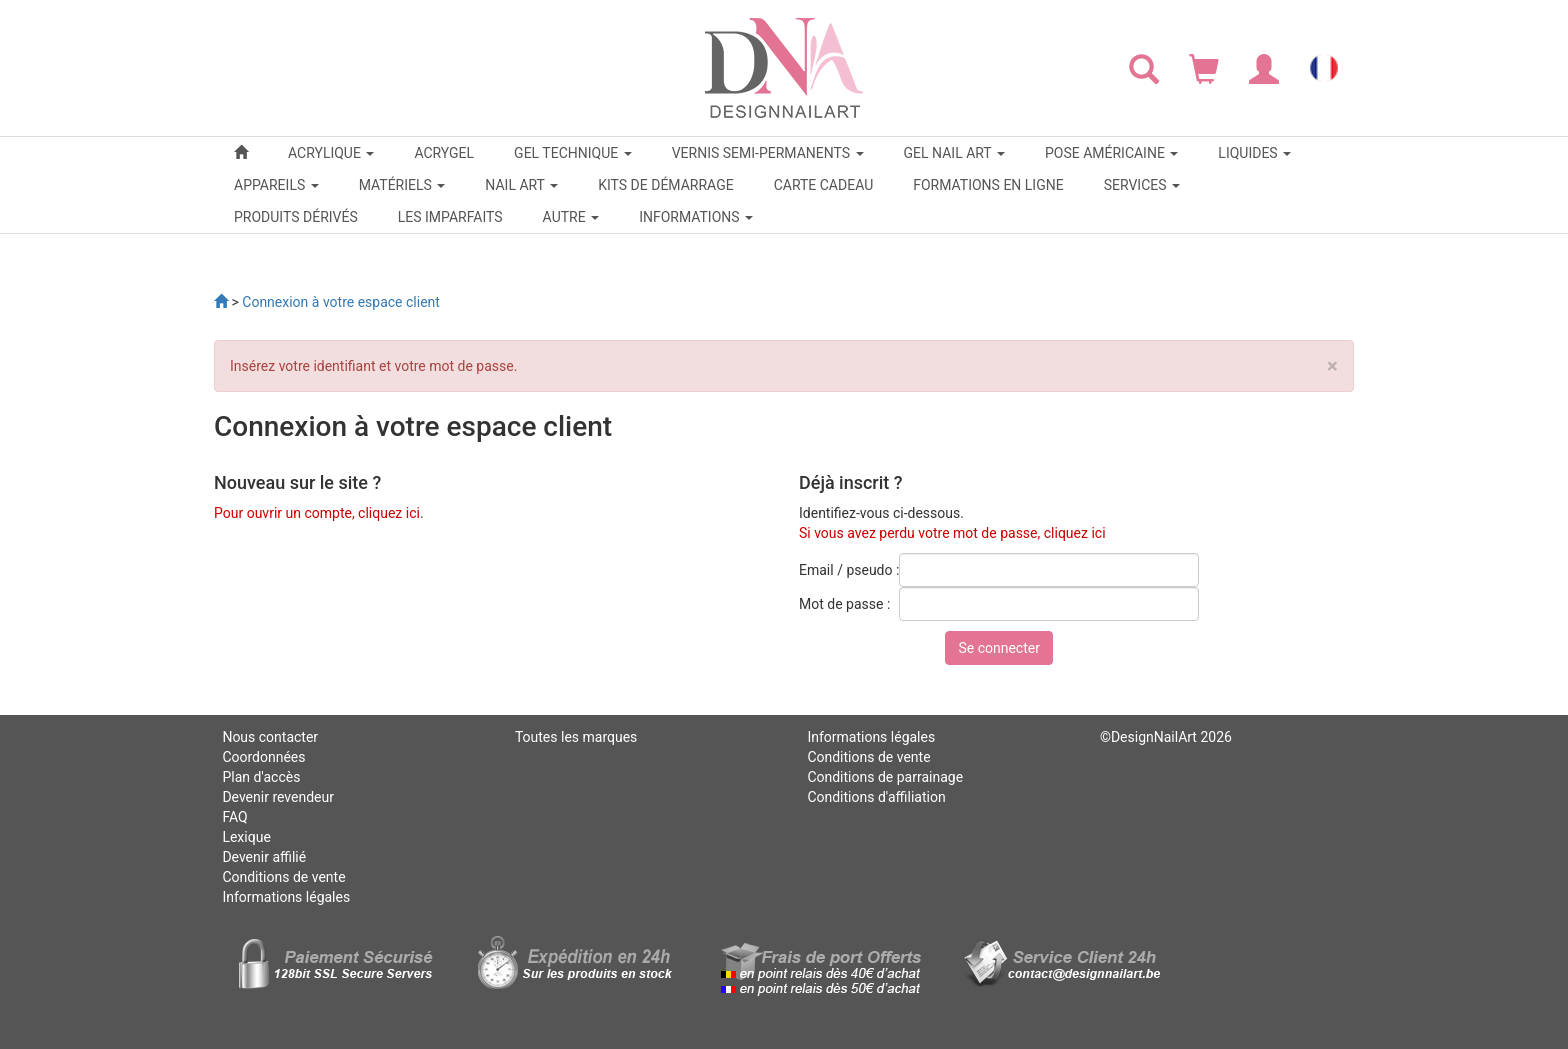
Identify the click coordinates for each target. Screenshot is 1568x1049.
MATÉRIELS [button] (402, 185)
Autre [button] (571, 217)
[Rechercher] (1144, 68)
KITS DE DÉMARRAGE (665, 185)
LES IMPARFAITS (450, 217)
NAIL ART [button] (521, 185)
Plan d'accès (261, 777)
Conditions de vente (283, 877)
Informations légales (286, 897)
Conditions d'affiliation (876, 797)
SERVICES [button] (1142, 185)
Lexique (246, 837)
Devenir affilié (264, 857)
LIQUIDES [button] (1254, 153)
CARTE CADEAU (824, 185)
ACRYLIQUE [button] (331, 153)
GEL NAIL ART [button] (954, 153)
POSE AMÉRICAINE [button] (1111, 153)
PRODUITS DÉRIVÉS (296, 217)
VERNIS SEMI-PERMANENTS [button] (768, 153)
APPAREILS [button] (276, 185)
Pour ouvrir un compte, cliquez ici (317, 513)
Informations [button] (696, 217)
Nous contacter (270, 737)
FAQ (234, 817)
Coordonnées (263, 757)
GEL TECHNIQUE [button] (573, 153)
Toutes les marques (576, 737)
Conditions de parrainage (885, 777)
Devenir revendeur (278, 797)
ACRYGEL (444, 153)
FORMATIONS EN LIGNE (988, 185)
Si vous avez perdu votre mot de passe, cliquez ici (952, 533)
